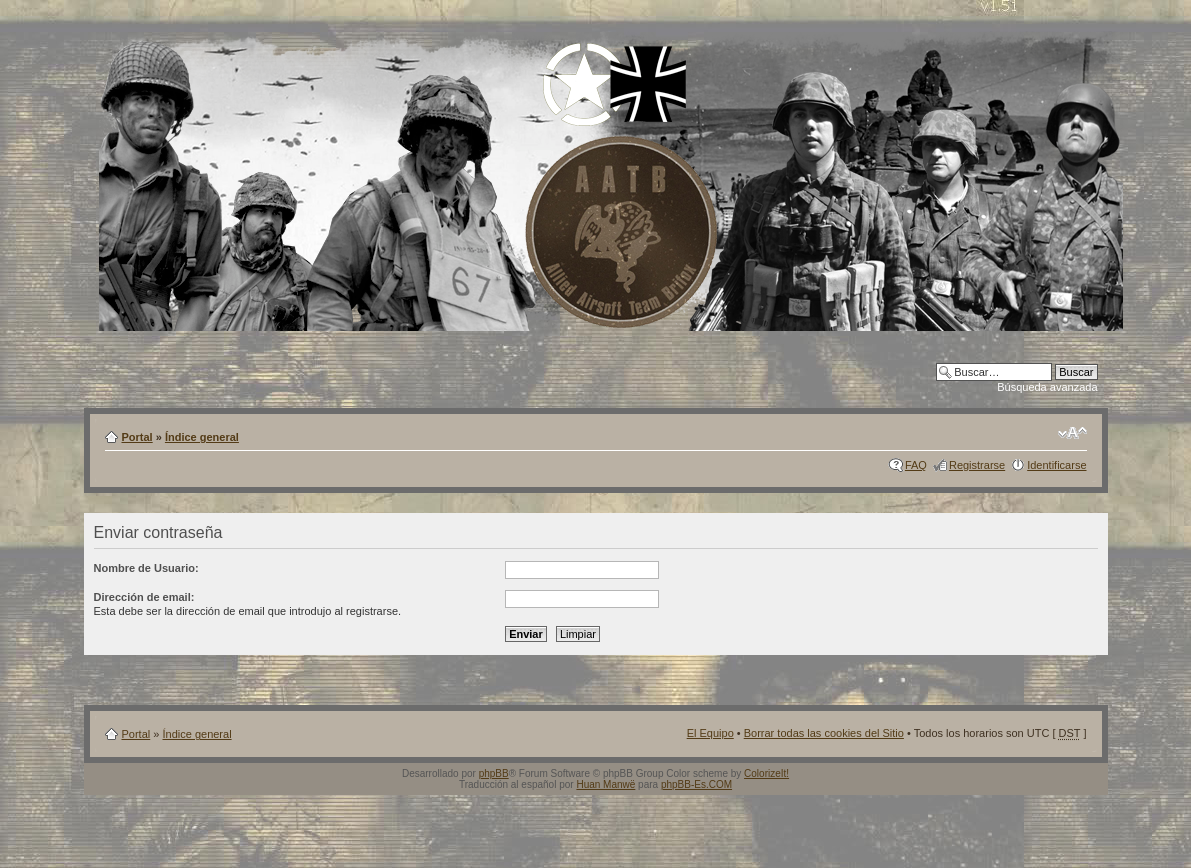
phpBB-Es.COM (696, 784)
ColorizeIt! (766, 773)
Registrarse (977, 465)
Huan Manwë (605, 784)
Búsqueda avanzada (1047, 387)
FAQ (916, 465)
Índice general (202, 437)
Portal (137, 437)
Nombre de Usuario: (146, 568)
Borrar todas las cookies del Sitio (824, 733)
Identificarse (1056, 465)
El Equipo (710, 733)
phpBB (494, 773)
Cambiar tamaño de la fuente (1072, 433)
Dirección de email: (144, 597)
